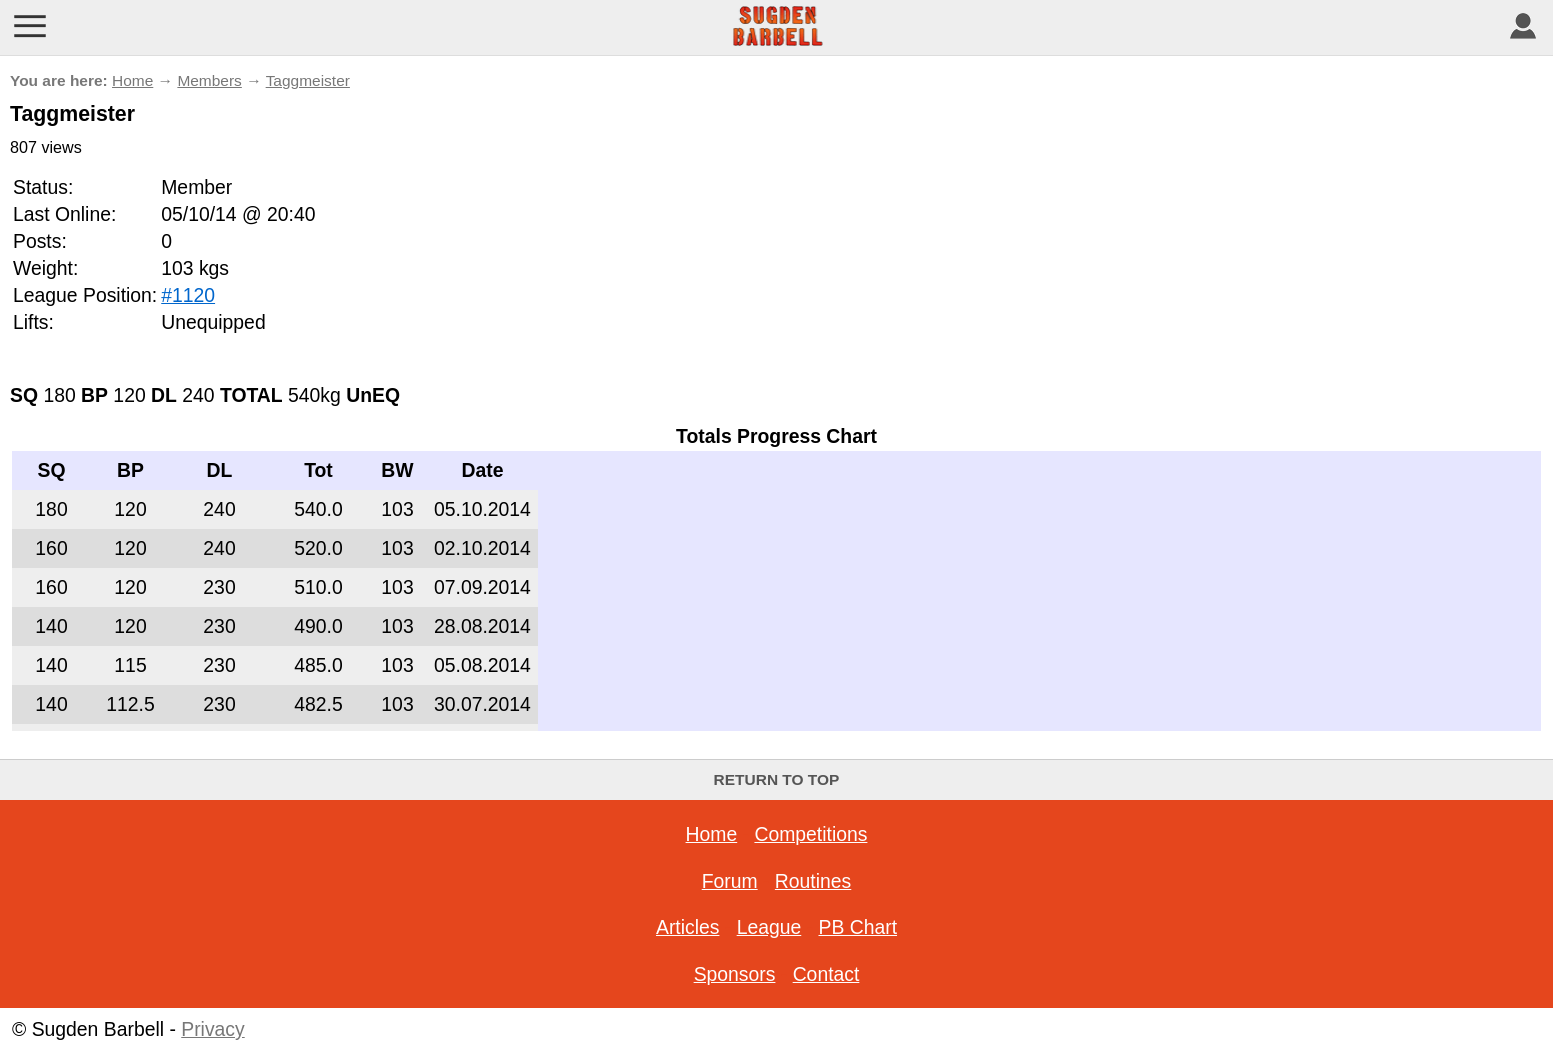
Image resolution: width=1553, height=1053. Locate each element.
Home (132, 80)
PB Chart (857, 927)
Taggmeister (308, 80)
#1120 (188, 295)
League (769, 927)
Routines (813, 881)
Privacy (212, 1029)
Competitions (810, 834)
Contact (826, 974)
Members (209, 80)
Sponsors (735, 974)
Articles (687, 927)
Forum (730, 881)
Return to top (777, 779)
